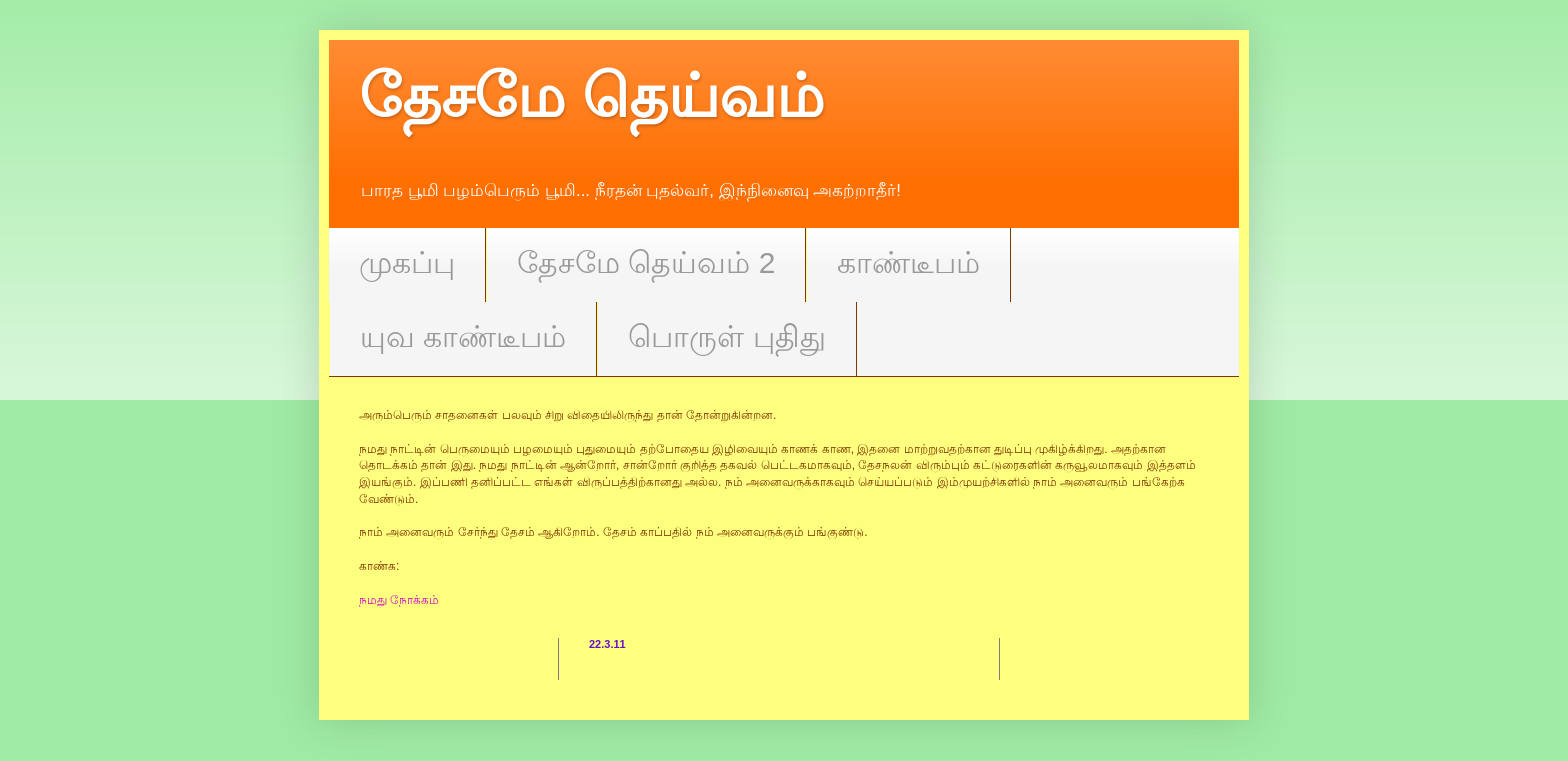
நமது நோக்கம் (399, 600)
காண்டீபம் (908, 262)
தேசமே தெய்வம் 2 (646, 262)
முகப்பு (407, 262)
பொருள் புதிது (726, 336)
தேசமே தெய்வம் (591, 96)
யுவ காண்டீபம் (463, 336)
